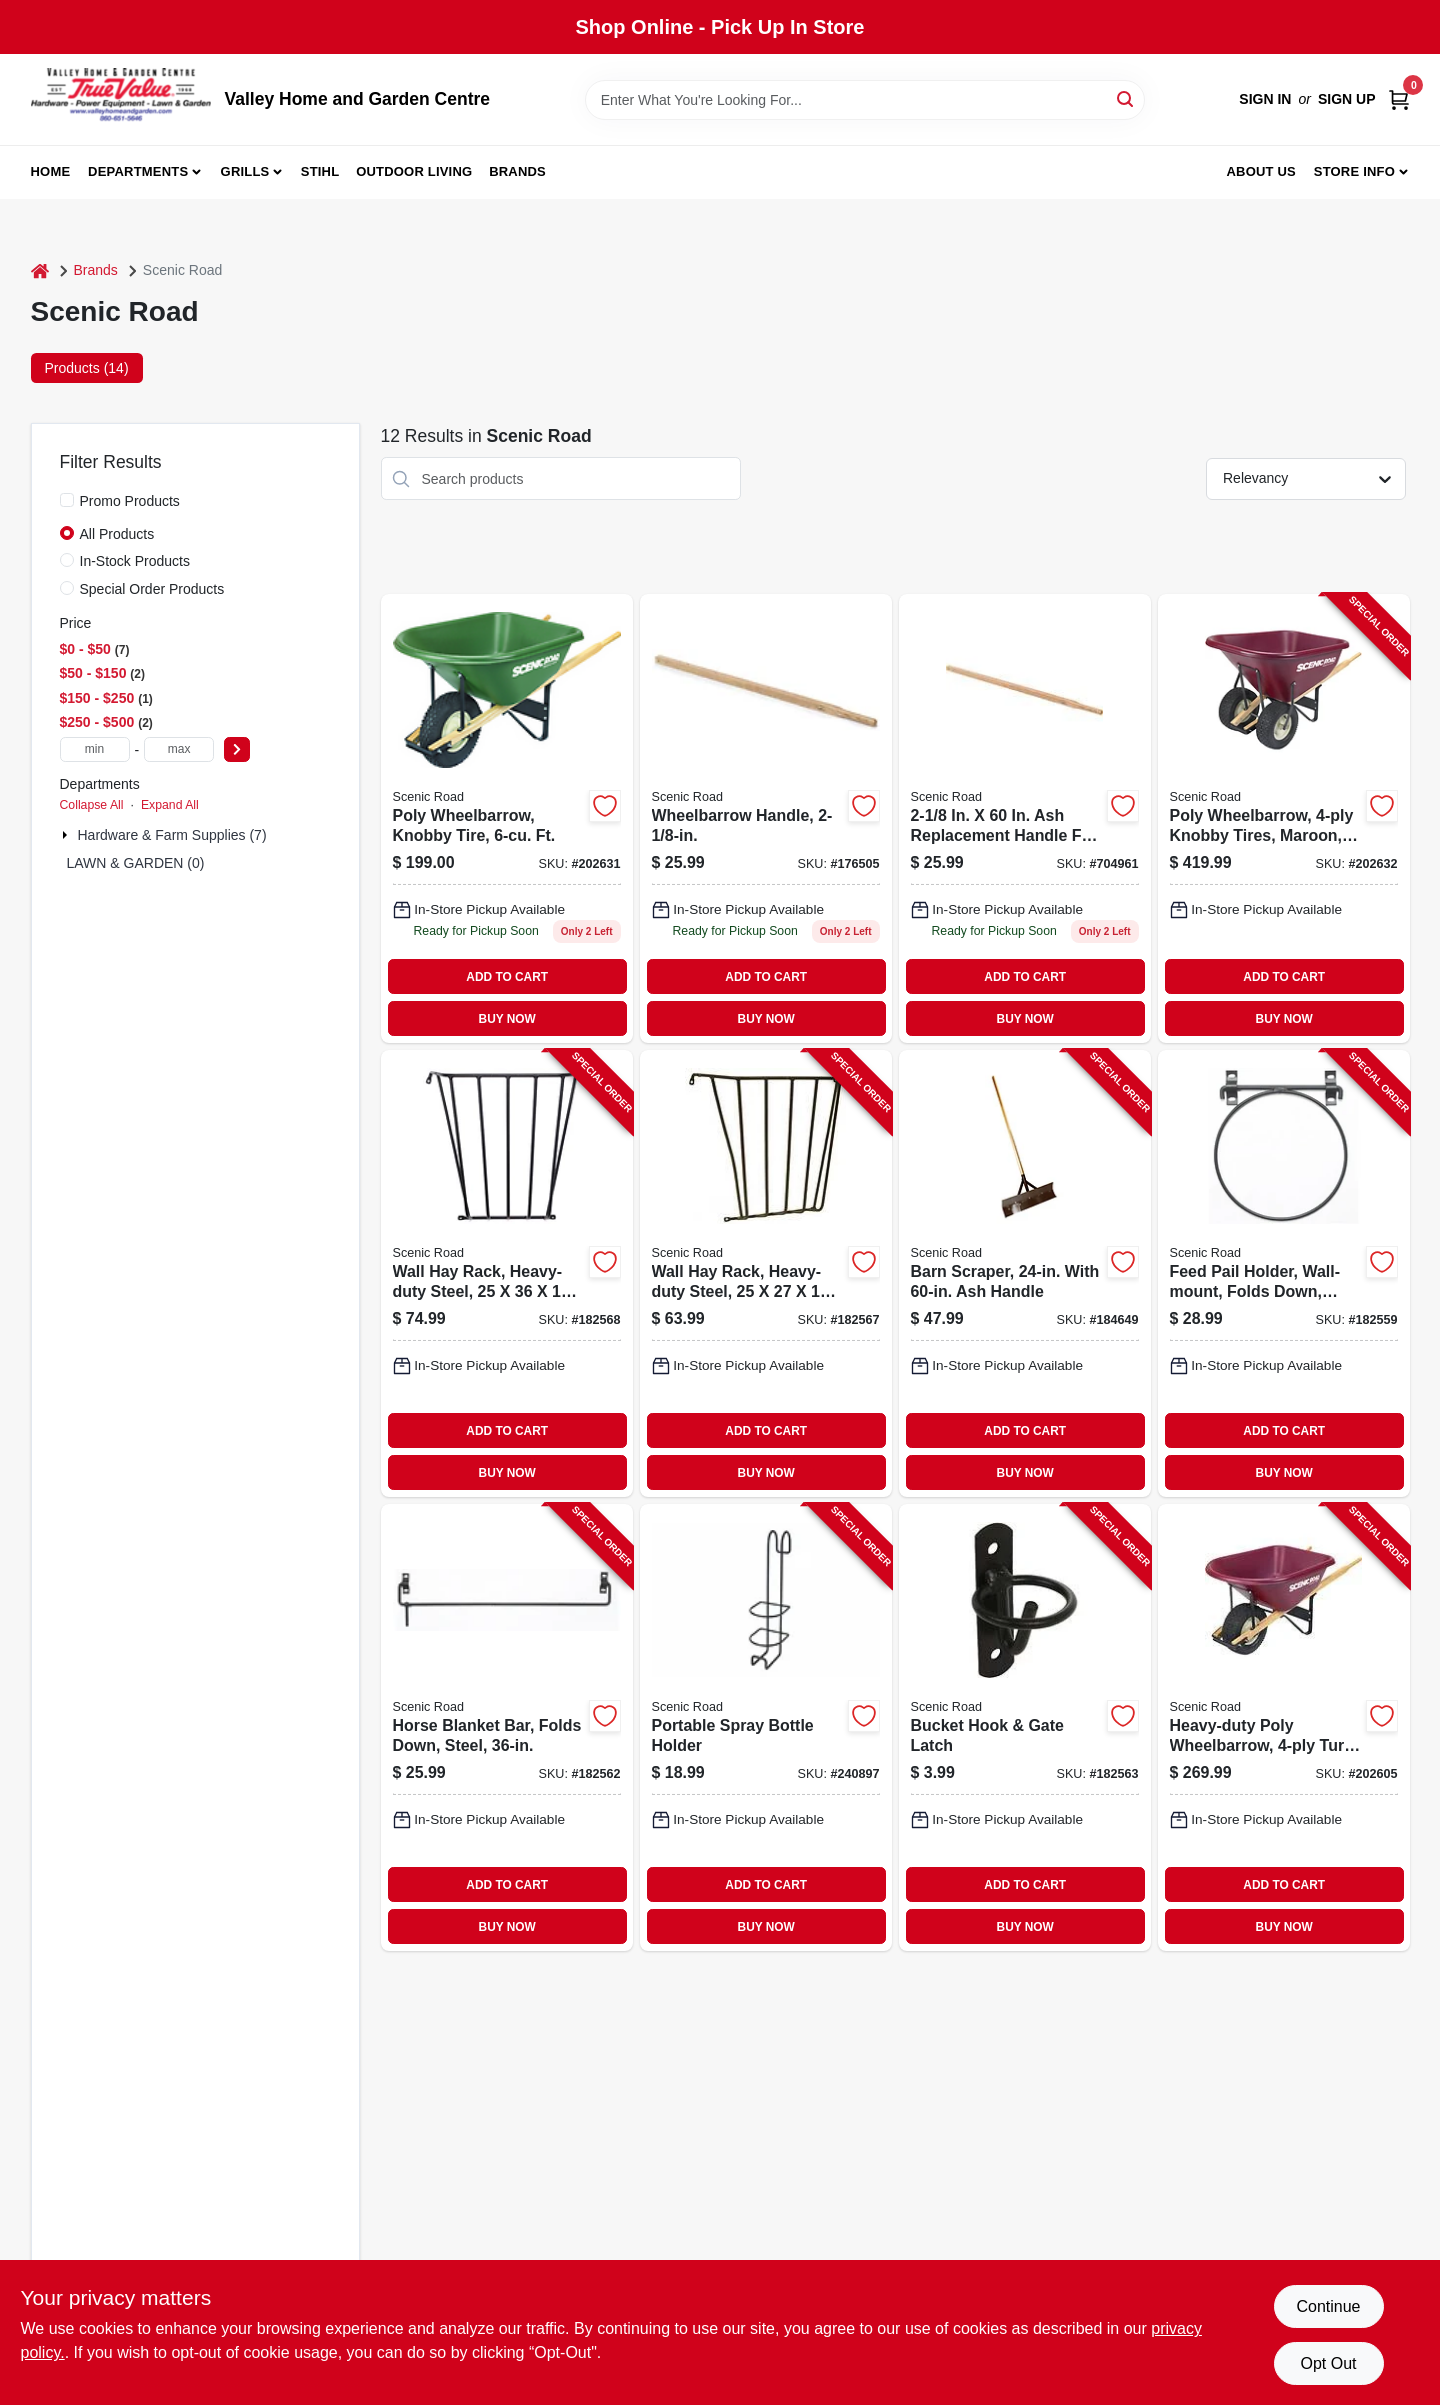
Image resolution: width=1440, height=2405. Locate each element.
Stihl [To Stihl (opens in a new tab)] (320, 171)
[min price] (95, 749)
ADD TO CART (507, 977)
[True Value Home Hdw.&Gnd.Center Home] (121, 99)
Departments (138, 171)
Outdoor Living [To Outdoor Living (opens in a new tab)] (414, 171)
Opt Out (1328, 2363)
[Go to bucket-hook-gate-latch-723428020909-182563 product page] (1025, 1727)
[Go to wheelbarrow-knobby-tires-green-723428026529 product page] (507, 818)
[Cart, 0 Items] (1399, 99)
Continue (1328, 2306)
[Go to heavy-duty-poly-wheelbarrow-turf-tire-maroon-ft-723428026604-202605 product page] (1284, 1727)
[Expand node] (67, 835)
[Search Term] (865, 100)
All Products (117, 534)
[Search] (1126, 98)
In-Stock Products (135, 561)
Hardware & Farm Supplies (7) (172, 835)
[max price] (179, 749)
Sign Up (1347, 99)
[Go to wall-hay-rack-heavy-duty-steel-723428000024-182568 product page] (507, 1273)
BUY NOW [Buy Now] (507, 1019)
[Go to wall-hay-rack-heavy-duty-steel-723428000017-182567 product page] (766, 1273)
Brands (517, 171)
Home (51, 171)
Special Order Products (152, 589)
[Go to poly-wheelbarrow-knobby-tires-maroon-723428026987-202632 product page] (1284, 818)
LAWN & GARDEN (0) (136, 863)
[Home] (40, 270)
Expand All (170, 805)
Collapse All (92, 805)
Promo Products (130, 501)
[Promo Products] (67, 500)
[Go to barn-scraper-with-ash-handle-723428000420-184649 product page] (1025, 1273)
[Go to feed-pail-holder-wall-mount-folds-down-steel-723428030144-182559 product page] (1284, 1273)
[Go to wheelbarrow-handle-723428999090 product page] (766, 818)
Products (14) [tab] (87, 368)
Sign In (1265, 99)
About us (1261, 171)
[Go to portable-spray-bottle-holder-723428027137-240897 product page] (766, 1727)
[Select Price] (237, 749)
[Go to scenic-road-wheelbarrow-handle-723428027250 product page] (1025, 818)
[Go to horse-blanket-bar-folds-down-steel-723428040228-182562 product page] (507, 1727)
